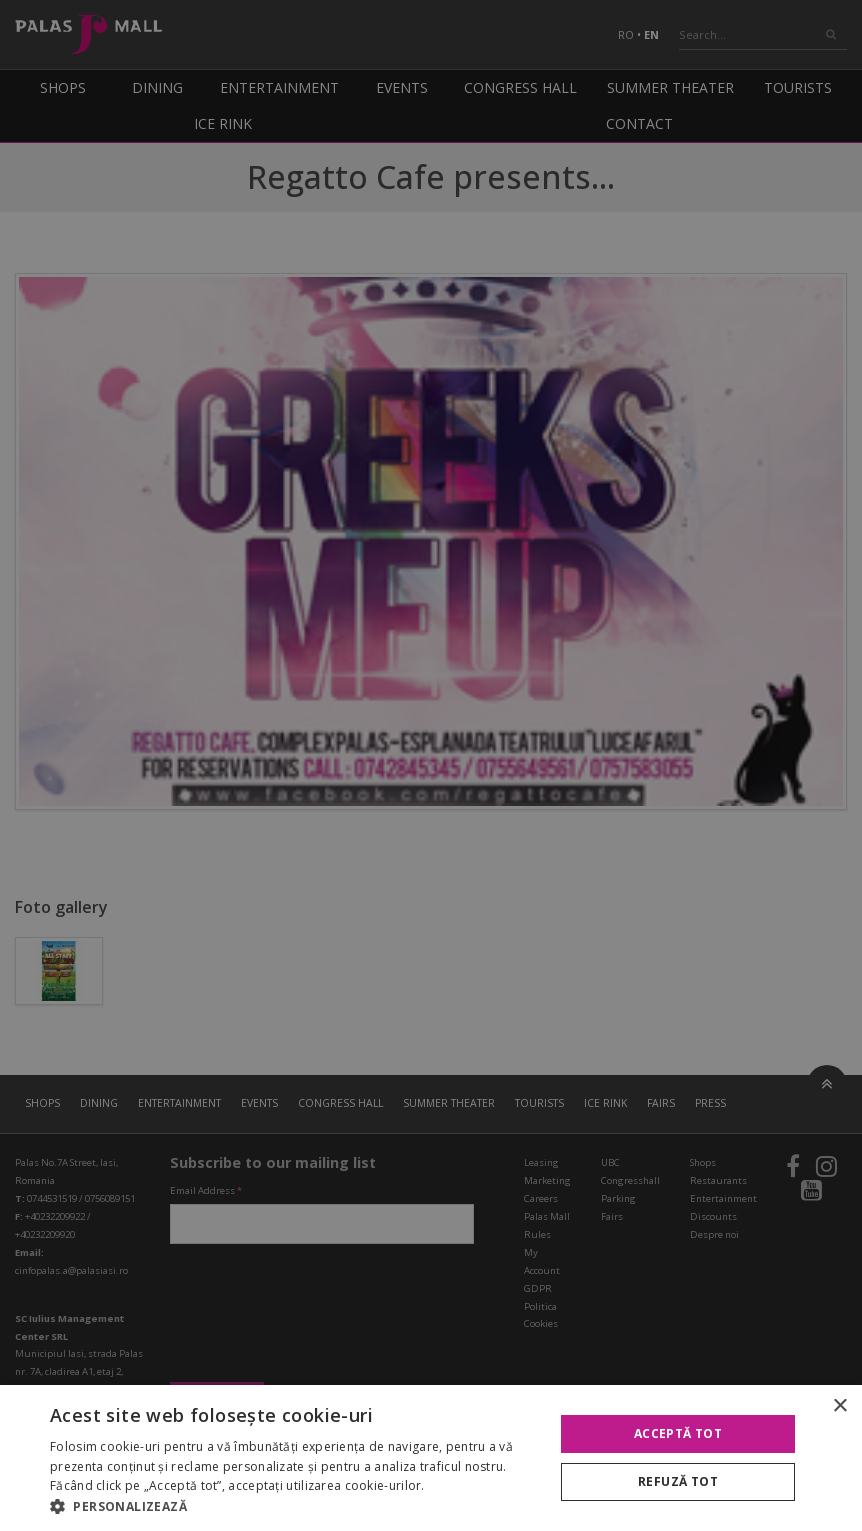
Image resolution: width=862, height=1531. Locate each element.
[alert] (431, 765)
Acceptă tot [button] (678, 1433)
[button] (294, 1506)
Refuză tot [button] (678, 1481)
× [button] (839, 1406)
